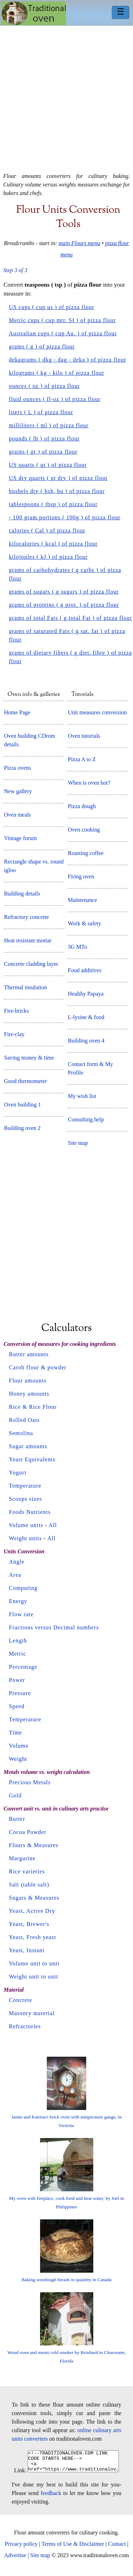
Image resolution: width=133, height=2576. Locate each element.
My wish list (82, 1096)
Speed (16, 1706)
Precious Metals (30, 1782)
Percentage (23, 1667)
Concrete (20, 2000)
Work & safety (84, 923)
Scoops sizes (25, 1499)
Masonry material (32, 2013)
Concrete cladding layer (31, 964)
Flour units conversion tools (68, 217)
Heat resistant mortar (27, 940)
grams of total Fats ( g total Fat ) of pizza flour (70, 618)
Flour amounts (27, 1381)
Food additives (84, 970)
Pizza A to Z (82, 759)
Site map (78, 1143)
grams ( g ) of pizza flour (42, 346)
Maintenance (82, 900)
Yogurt (18, 1473)
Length (18, 1641)
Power (17, 1680)
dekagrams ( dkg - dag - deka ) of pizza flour (67, 360)
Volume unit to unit (34, 1963)
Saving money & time (29, 1058)
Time (15, 1733)
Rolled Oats (24, 1420)
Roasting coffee (86, 853)
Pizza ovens (17, 768)
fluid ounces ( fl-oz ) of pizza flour (55, 399)
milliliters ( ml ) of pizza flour (49, 425)
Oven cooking (84, 830)
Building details (22, 894)
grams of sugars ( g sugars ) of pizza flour (64, 592)
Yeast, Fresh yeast (32, 1937)
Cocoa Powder (27, 1832)
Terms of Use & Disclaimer (72, 2548)
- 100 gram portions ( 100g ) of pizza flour (64, 517)
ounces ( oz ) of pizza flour (44, 386)
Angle (16, 1562)
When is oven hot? (89, 783)
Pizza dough (82, 806)
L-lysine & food (86, 1017)
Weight (18, 1759)
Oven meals (17, 815)
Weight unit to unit (33, 1977)
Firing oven (81, 876)
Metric (17, 1654)
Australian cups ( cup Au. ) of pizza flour (63, 333)
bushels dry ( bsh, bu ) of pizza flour (57, 491)
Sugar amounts (28, 1446)
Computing (23, 1588)
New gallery (18, 791)
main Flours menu (79, 243)
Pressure (20, 1693)
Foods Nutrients (30, 1512)
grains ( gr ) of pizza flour (43, 452)
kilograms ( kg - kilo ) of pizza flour (56, 373)
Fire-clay (14, 1034)
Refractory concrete (26, 917)
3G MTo (77, 947)
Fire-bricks (16, 1011)
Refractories (25, 2026)
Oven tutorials (84, 736)
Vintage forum (20, 838)
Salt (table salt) (29, 1885)
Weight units (25, 1538)
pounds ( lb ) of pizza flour (44, 438)
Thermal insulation (25, 987)
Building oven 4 (86, 1041)
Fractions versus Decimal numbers (54, 1627)
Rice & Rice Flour (33, 1407)
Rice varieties (27, 1871)
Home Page (17, 712)
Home (34, 13)
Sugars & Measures (34, 1898)
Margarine (22, 1858)
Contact (117, 2548)
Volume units (26, 1525)
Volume (18, 1746)
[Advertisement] (66, 96)
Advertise (15, 2559)
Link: (15, 2475)
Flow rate (21, 1614)
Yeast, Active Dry (32, 1911)
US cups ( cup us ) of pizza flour (51, 307)
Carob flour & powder (38, 1367)
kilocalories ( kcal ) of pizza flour (53, 544)
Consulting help (86, 1119)
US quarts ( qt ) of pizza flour (48, 465)
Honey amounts (29, 1394)
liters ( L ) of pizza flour (41, 412)
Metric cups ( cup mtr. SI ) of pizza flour (62, 320)
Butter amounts (29, 1354)
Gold (15, 1795)
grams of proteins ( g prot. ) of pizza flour (64, 605)
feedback (51, 2497)
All (53, 1525)
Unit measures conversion (97, 712)
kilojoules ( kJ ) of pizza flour (48, 557)
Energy (18, 1601)
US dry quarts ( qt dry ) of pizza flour (58, 478)
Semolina (21, 1433)
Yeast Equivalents (32, 1459)
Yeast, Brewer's (29, 1924)
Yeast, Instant (26, 1950)
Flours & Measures (34, 1845)
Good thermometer (25, 1081)
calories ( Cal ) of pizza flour (47, 530)
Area (15, 1575)
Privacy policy (21, 2548)
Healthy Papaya (86, 994)
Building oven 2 (22, 1128)
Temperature (25, 1486)
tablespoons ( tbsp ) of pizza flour (53, 504)
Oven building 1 (22, 1105)
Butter (17, 1819)
